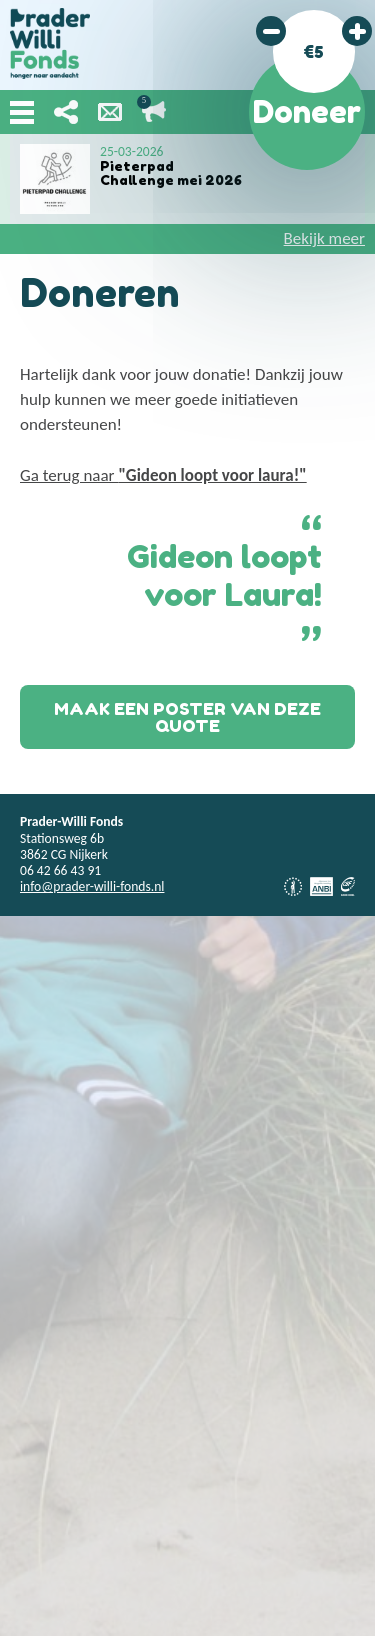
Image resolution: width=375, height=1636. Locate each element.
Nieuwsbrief (110, 112)
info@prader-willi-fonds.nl (92, 886)
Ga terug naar (163, 475)
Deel (66, 112)
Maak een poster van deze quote (187, 717)
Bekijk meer (324, 238)
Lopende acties (154, 112)
